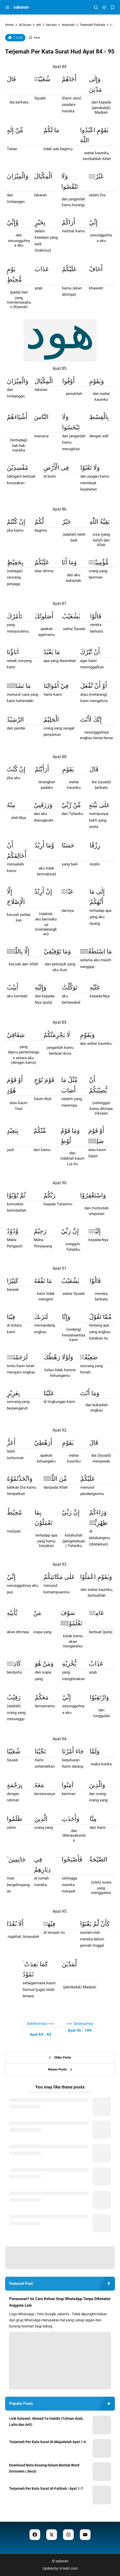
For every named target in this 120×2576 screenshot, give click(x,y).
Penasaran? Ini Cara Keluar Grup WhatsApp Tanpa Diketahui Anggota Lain (59, 2302)
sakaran (21, 7)
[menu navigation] (7, 7)
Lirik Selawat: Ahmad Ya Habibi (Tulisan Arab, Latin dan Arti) (46, 2421)
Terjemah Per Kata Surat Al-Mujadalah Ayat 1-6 (47, 2442)
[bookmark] (112, 7)
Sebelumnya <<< (40, 2023)
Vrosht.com (68, 2568)
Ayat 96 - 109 (80, 2030)
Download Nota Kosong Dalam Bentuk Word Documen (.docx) (44, 2468)
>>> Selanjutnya (79, 2023)
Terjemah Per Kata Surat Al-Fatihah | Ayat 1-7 (46, 2488)
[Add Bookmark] (34, 37)
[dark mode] (104, 7)
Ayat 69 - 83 (40, 2034)
